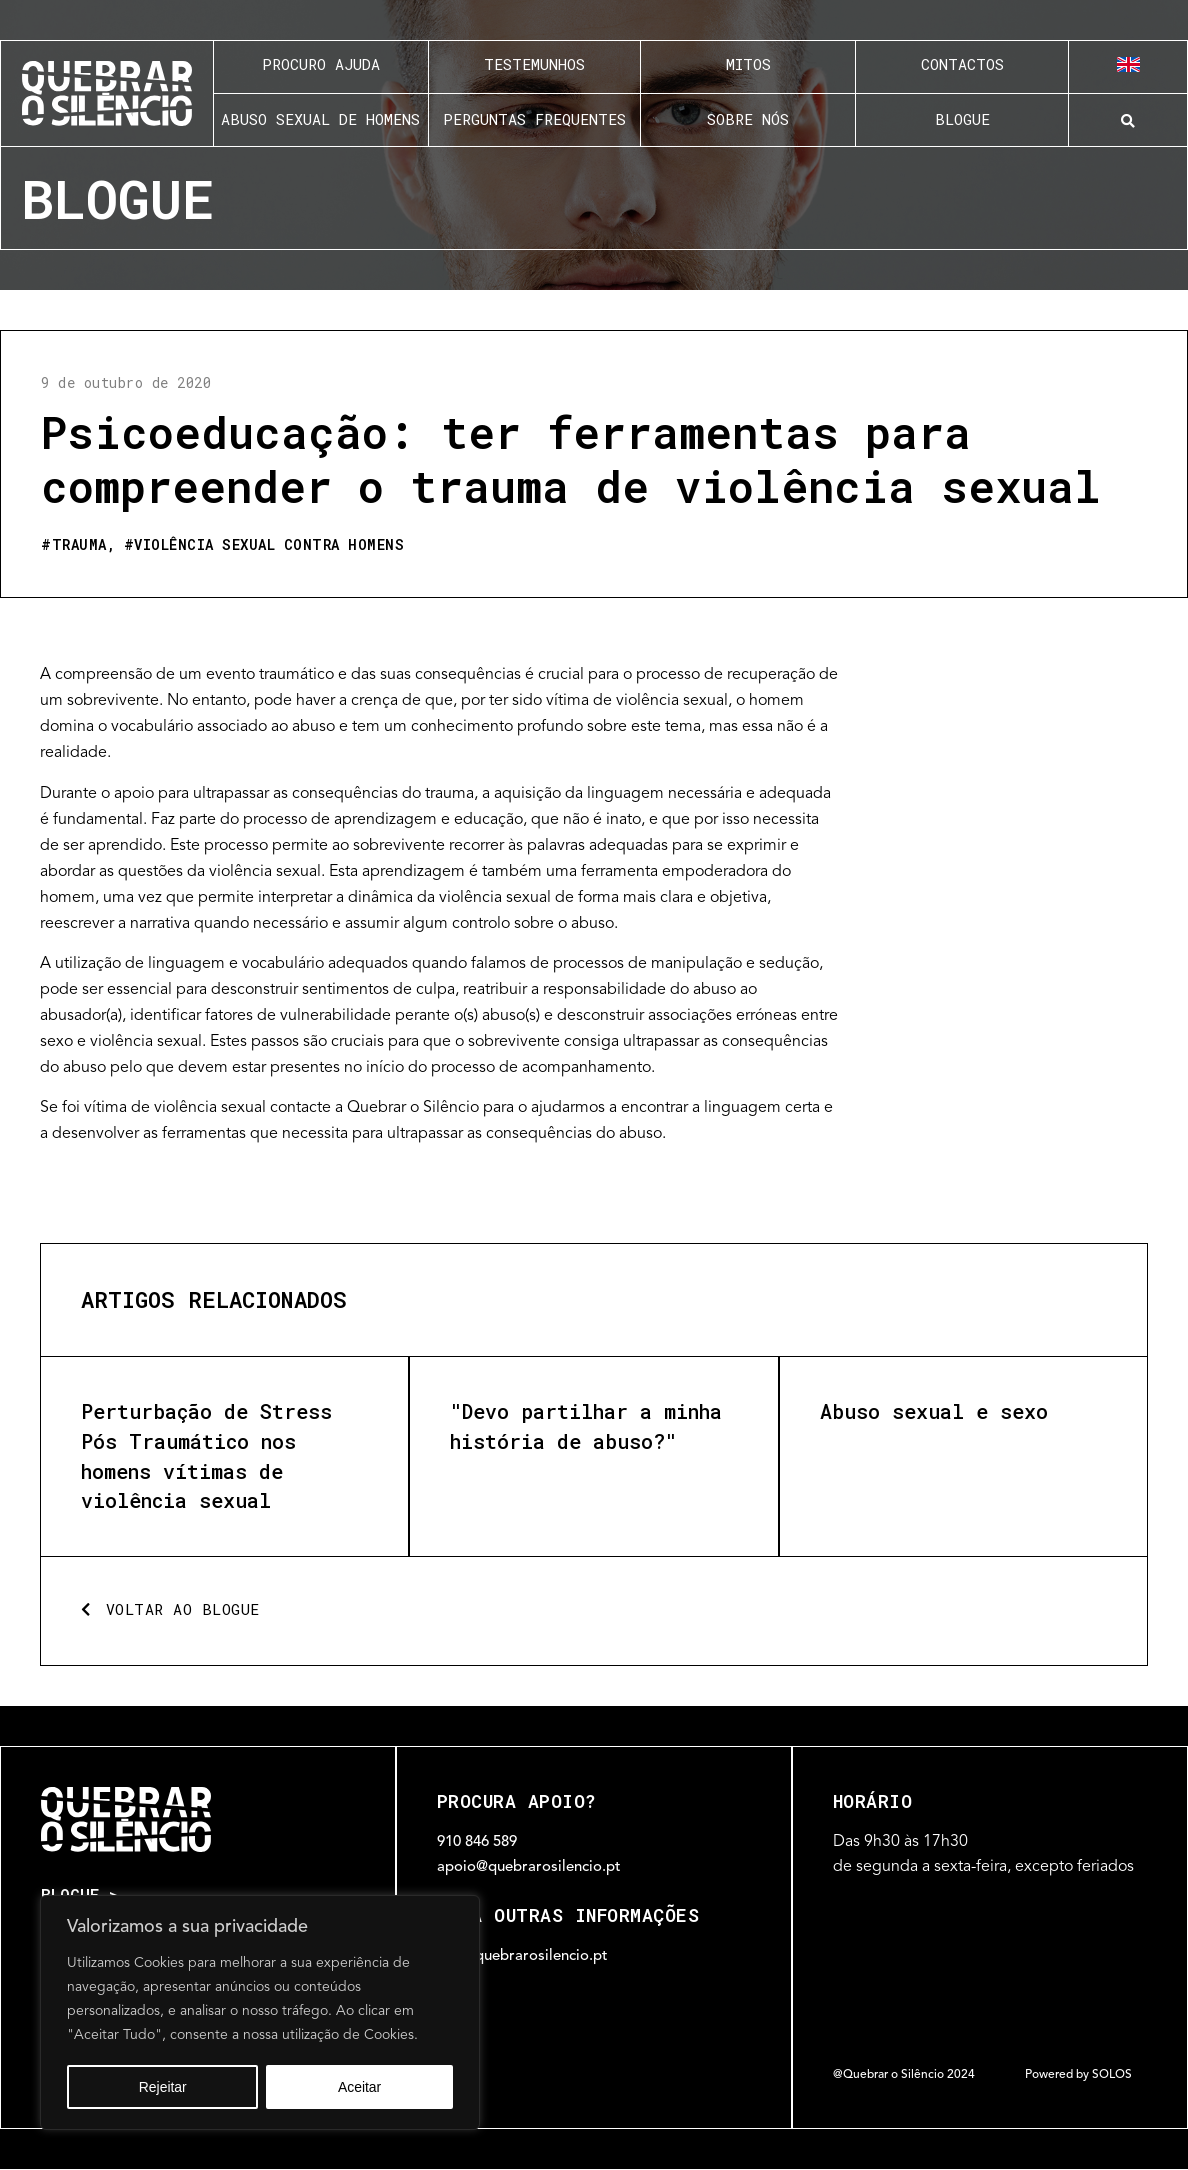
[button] (1128, 121)
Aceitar (360, 2087)
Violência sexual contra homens (269, 544)
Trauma (79, 544)
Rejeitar (163, 2087)
